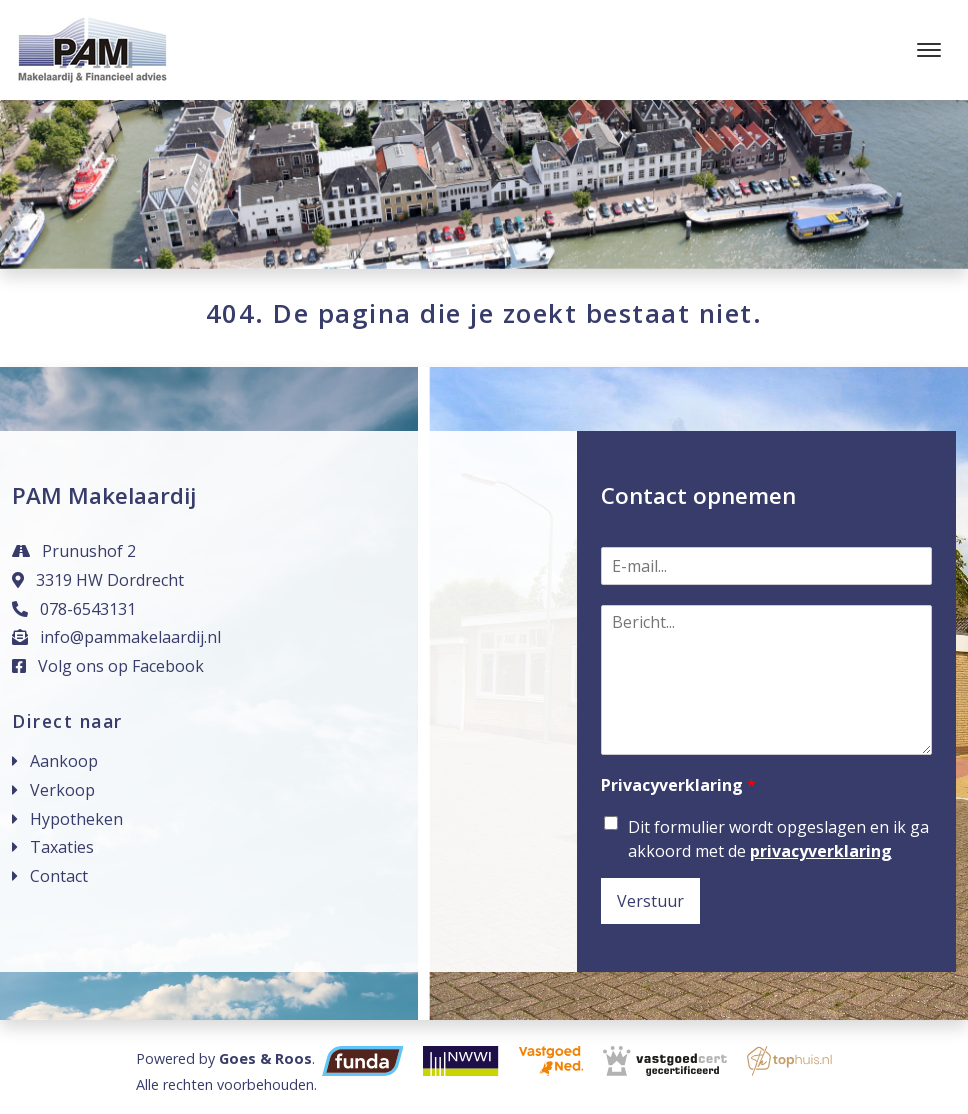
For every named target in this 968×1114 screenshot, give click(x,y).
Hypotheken (76, 819)
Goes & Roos (265, 1058)
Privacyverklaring (678, 785)
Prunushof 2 (74, 551)
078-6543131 (74, 609)
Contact (59, 876)
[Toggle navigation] (928, 50)
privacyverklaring (821, 851)
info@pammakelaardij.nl (116, 637)
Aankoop (64, 761)
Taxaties (62, 847)
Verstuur (650, 901)
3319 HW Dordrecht (98, 580)
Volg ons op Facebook (108, 666)
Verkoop (62, 790)
